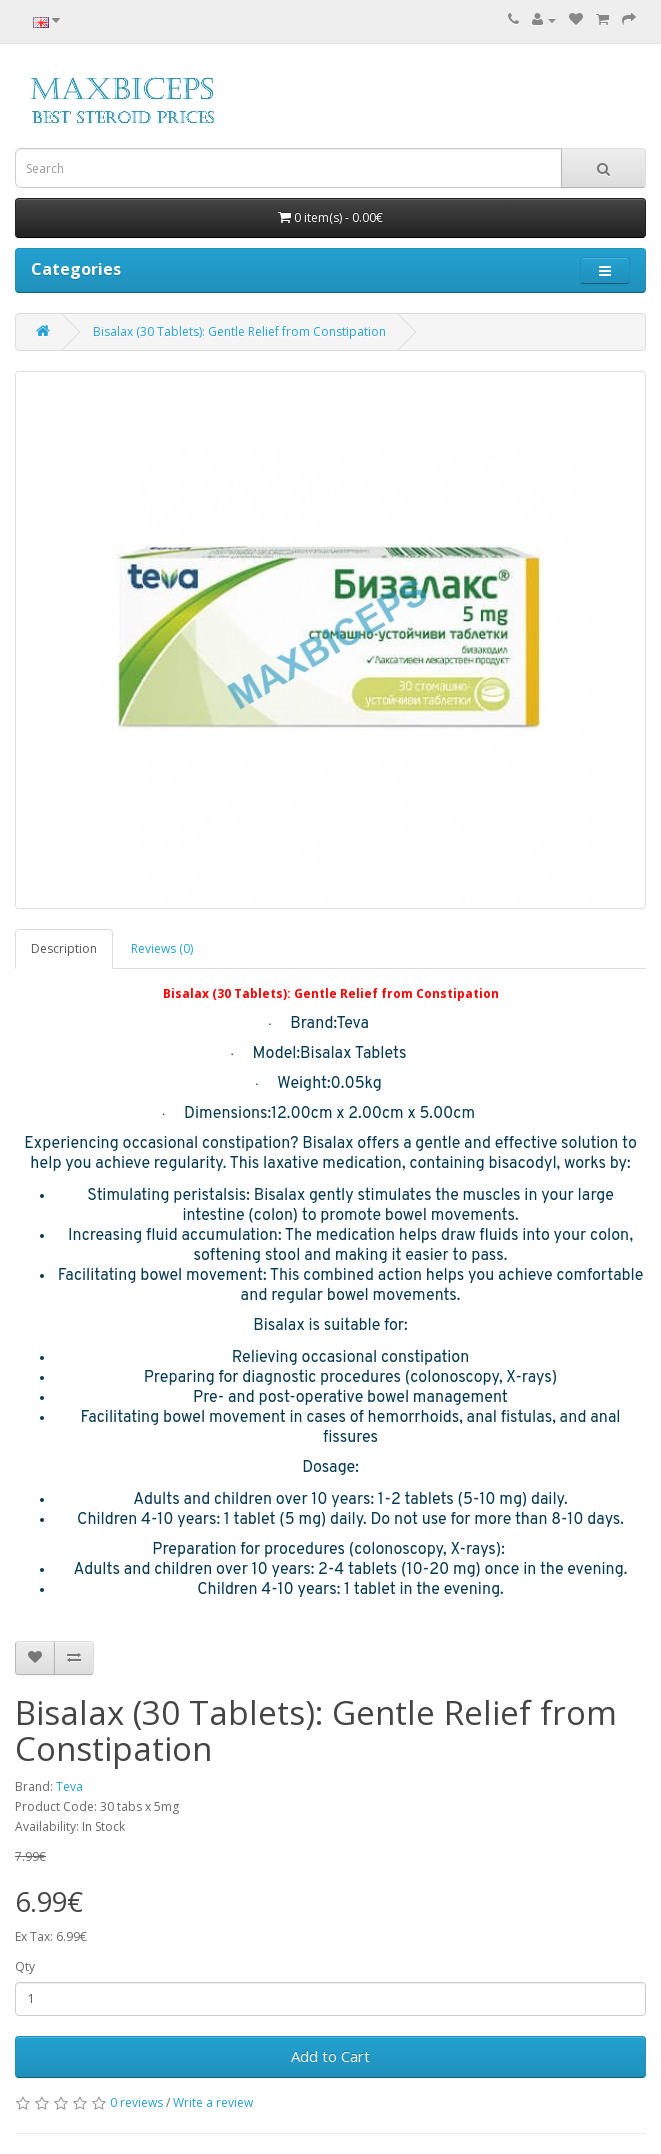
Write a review (213, 2102)
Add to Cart (330, 2056)
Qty (25, 1966)
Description (64, 948)
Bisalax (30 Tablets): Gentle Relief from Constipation (239, 331)
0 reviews (136, 2102)
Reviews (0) (162, 948)
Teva (69, 1786)
